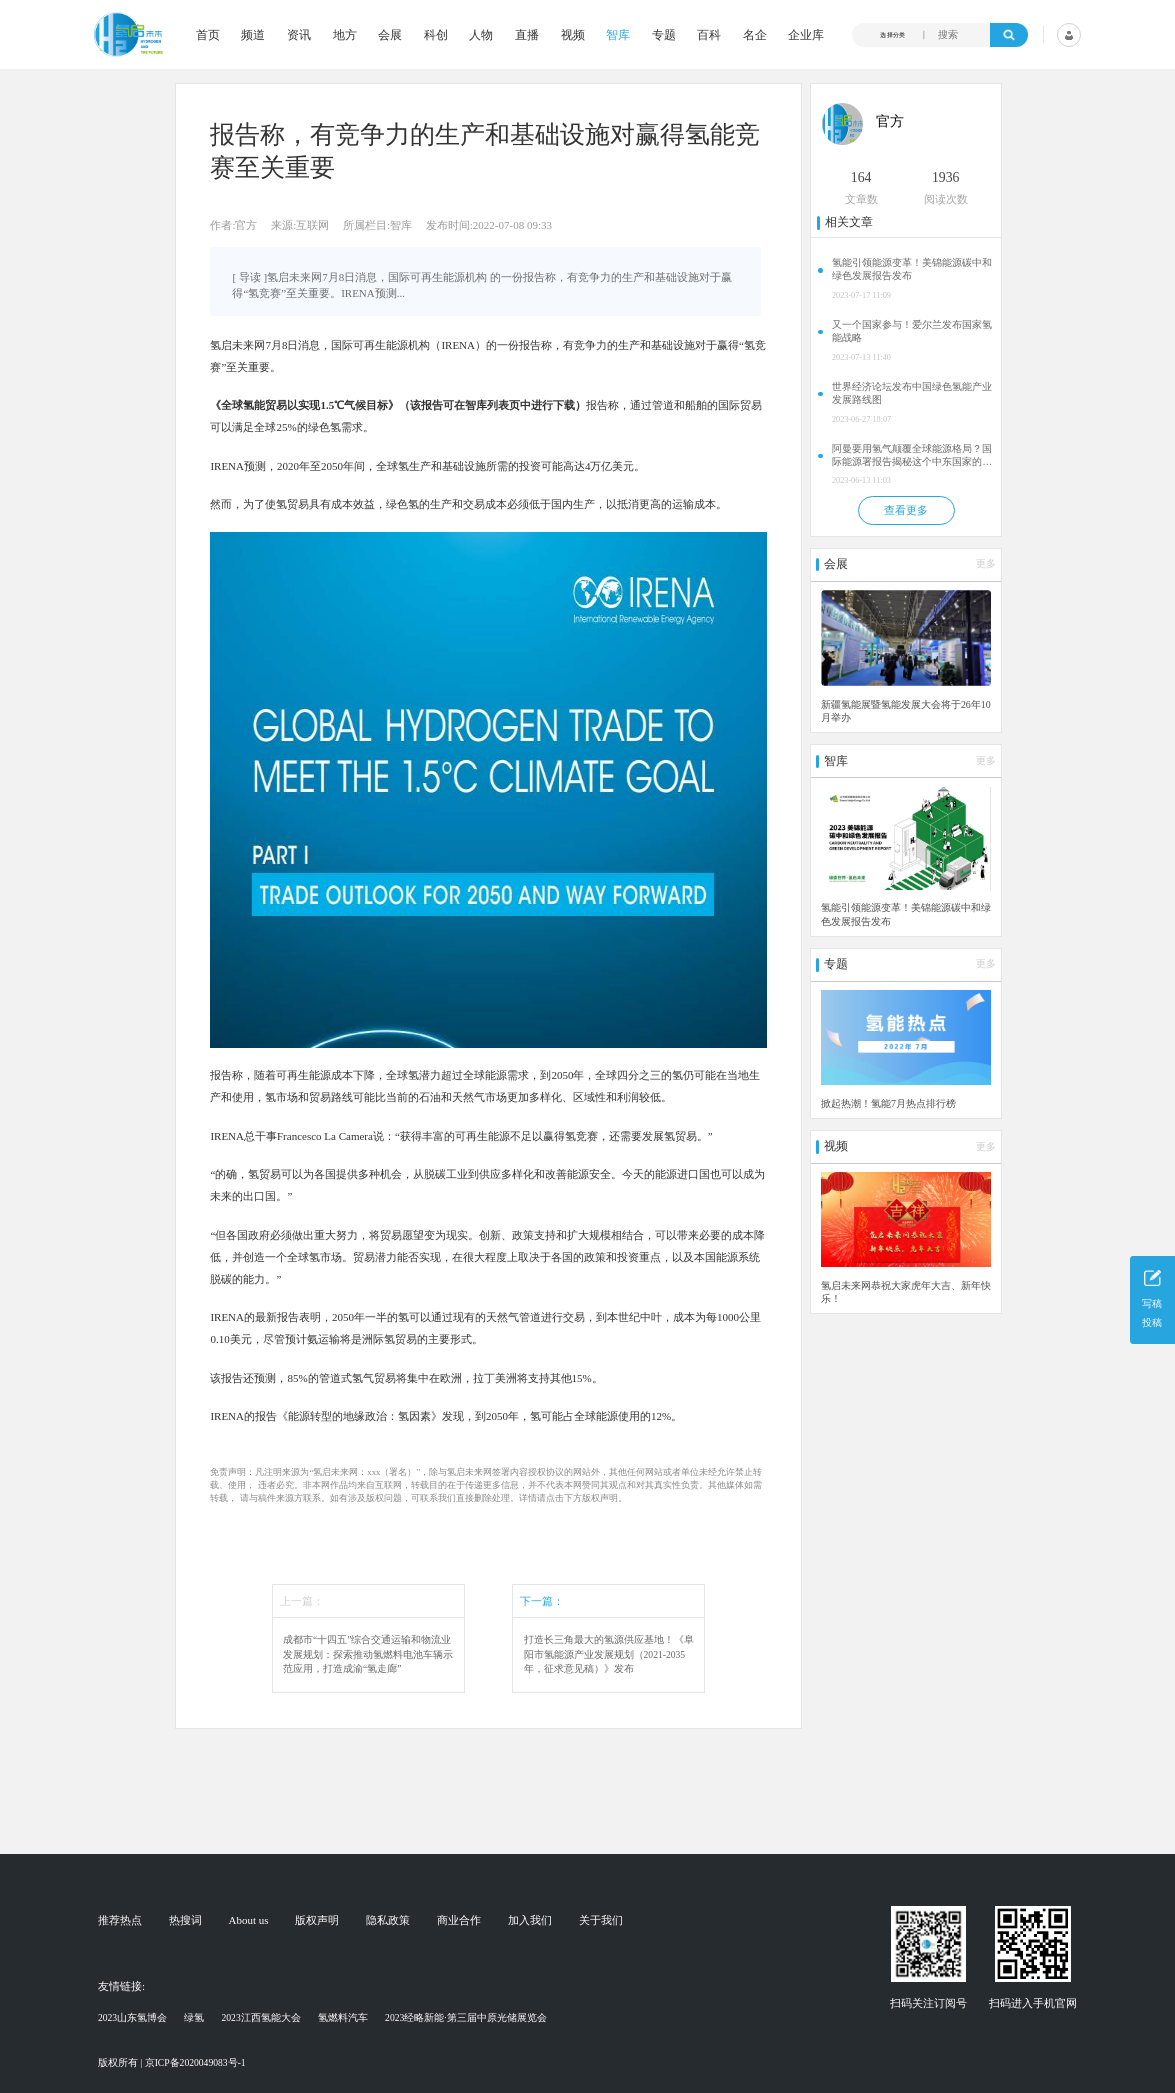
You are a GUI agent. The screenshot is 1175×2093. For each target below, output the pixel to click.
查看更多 (906, 510)
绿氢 (194, 2017)
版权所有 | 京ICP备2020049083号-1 (172, 2062)
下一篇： (542, 1601)
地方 (345, 35)
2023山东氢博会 (132, 2017)
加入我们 (530, 1920)
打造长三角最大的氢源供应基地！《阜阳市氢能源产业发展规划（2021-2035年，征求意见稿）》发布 (609, 1654)
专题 (664, 35)
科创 (436, 35)
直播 (527, 35)
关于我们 (601, 1920)
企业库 (806, 35)
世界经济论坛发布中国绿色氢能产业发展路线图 (912, 393)
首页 (208, 35)
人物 (481, 35)
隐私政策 (388, 1920)
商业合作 (459, 1920)
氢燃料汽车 (343, 2017)
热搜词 (185, 1920)
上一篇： (302, 1601)
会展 (390, 35)
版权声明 (317, 1920)
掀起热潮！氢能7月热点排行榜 (888, 1103)
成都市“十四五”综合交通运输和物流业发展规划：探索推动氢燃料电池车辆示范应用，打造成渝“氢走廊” (368, 1654)
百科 (709, 35)
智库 (618, 35)
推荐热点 (120, 1920)
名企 (755, 35)
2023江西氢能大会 (261, 2017)
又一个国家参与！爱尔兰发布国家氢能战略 (912, 331)
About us (249, 1920)
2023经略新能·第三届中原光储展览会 (466, 2017)
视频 (573, 35)
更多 (986, 563)
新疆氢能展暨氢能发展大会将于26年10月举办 (906, 711)
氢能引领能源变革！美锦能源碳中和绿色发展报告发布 (912, 269)
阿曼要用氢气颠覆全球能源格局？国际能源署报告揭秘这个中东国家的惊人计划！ (912, 456)
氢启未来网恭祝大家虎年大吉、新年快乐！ (906, 1292)
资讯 (299, 35)
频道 (253, 35)
